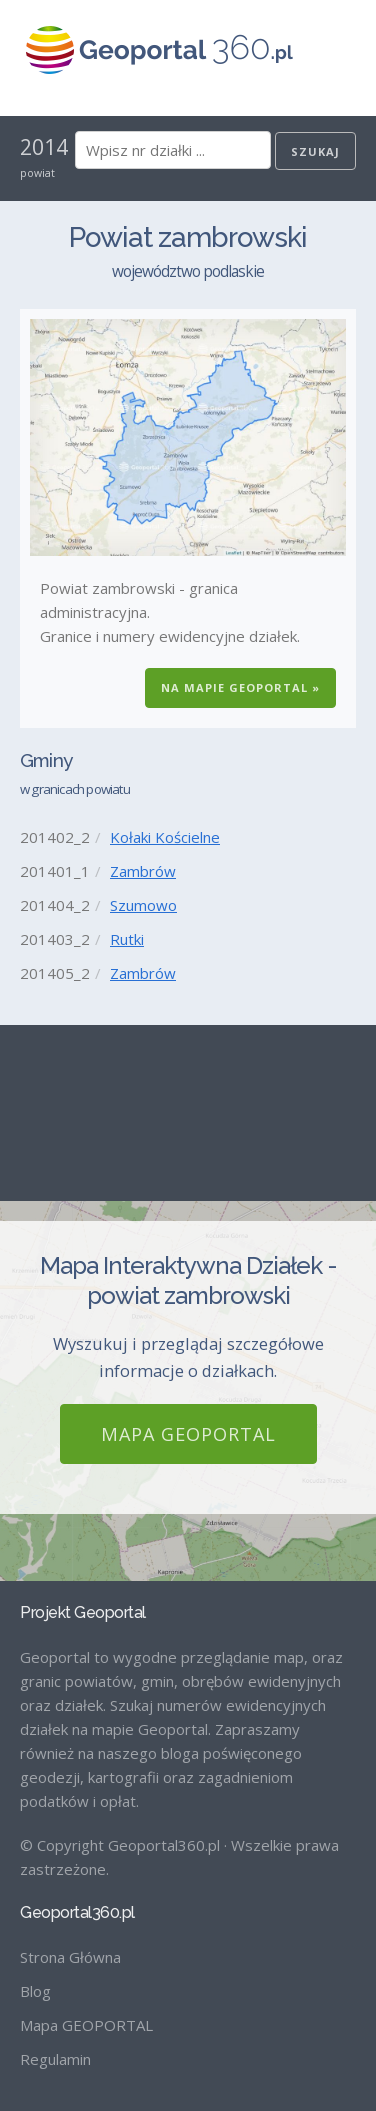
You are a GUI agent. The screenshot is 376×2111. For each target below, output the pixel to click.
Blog (35, 1991)
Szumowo (143, 905)
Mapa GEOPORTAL (188, 1434)
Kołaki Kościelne (165, 837)
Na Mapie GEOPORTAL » (240, 687)
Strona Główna (70, 1957)
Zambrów (143, 871)
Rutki (127, 939)
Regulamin (55, 2059)
